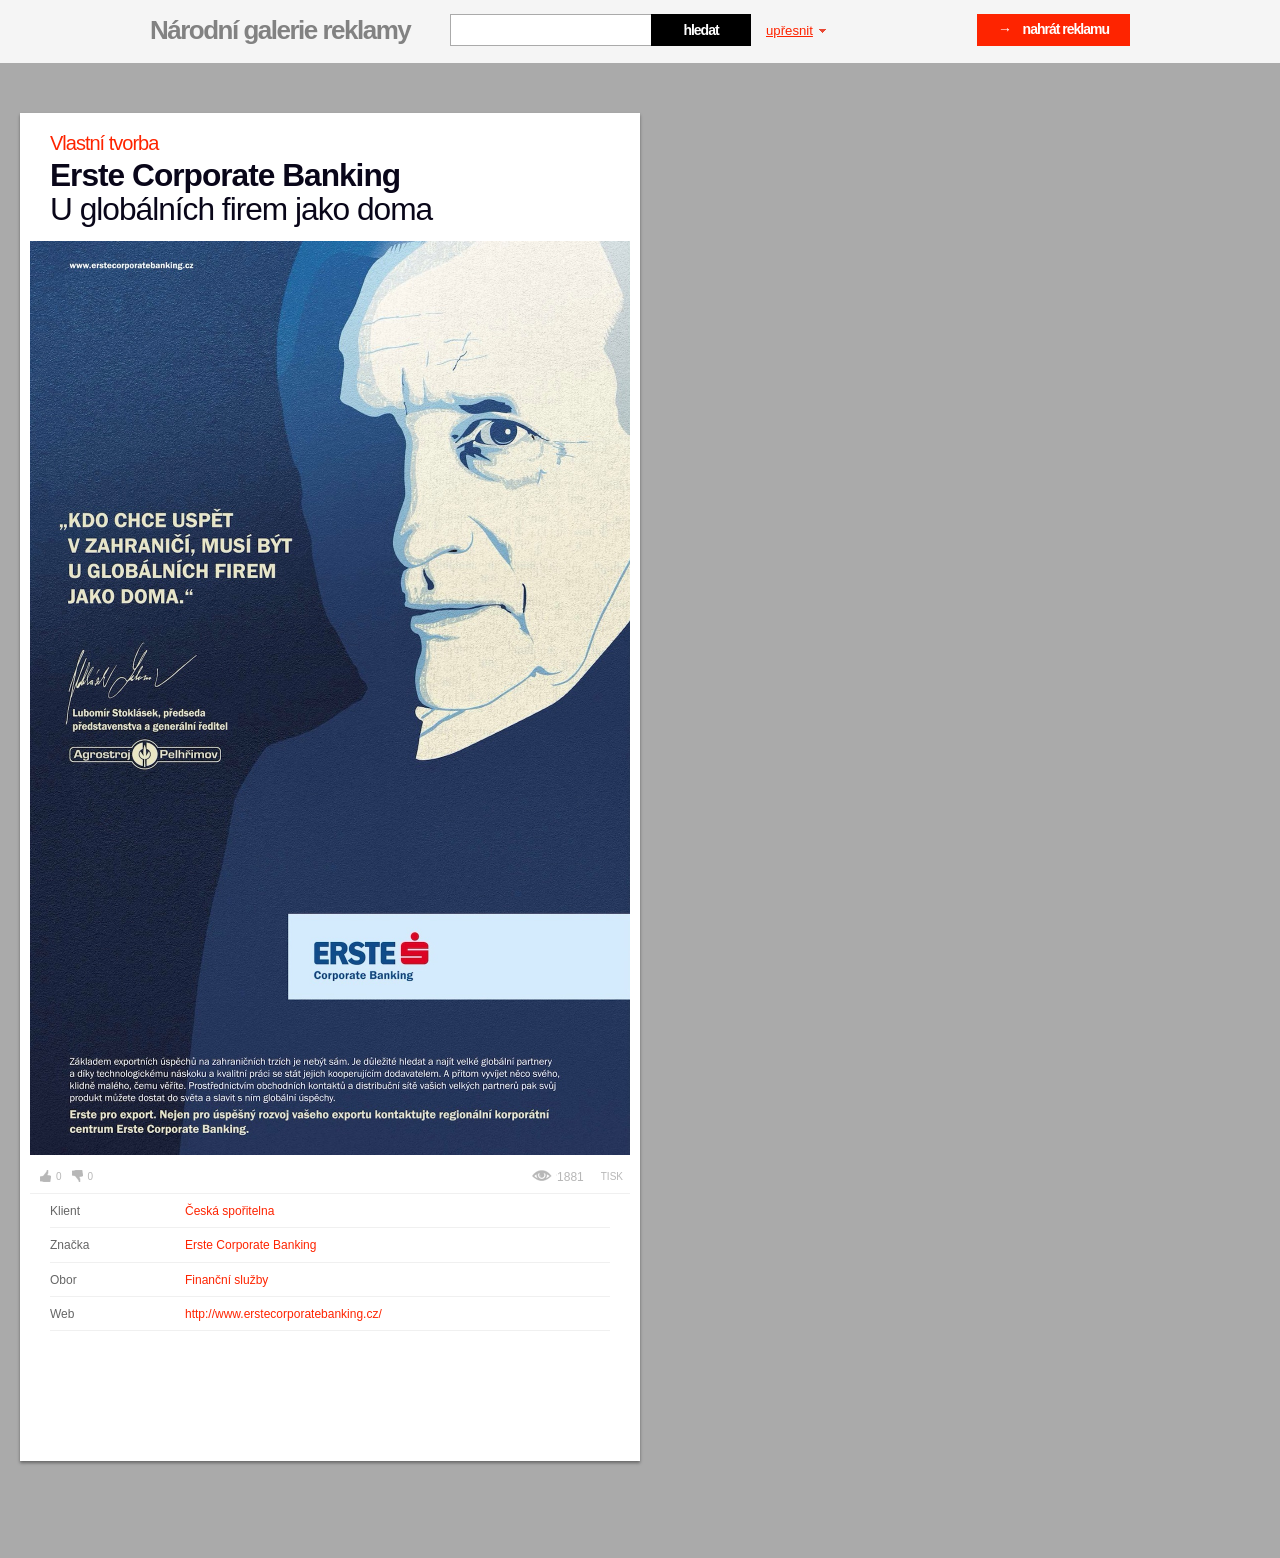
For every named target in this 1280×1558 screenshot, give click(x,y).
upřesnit (796, 30)
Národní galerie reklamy (280, 30)
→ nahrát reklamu (1053, 29)
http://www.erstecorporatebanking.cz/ (283, 1314)
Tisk (612, 1176)
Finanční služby (226, 1280)
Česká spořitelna (229, 1211)
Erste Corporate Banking (250, 1245)
